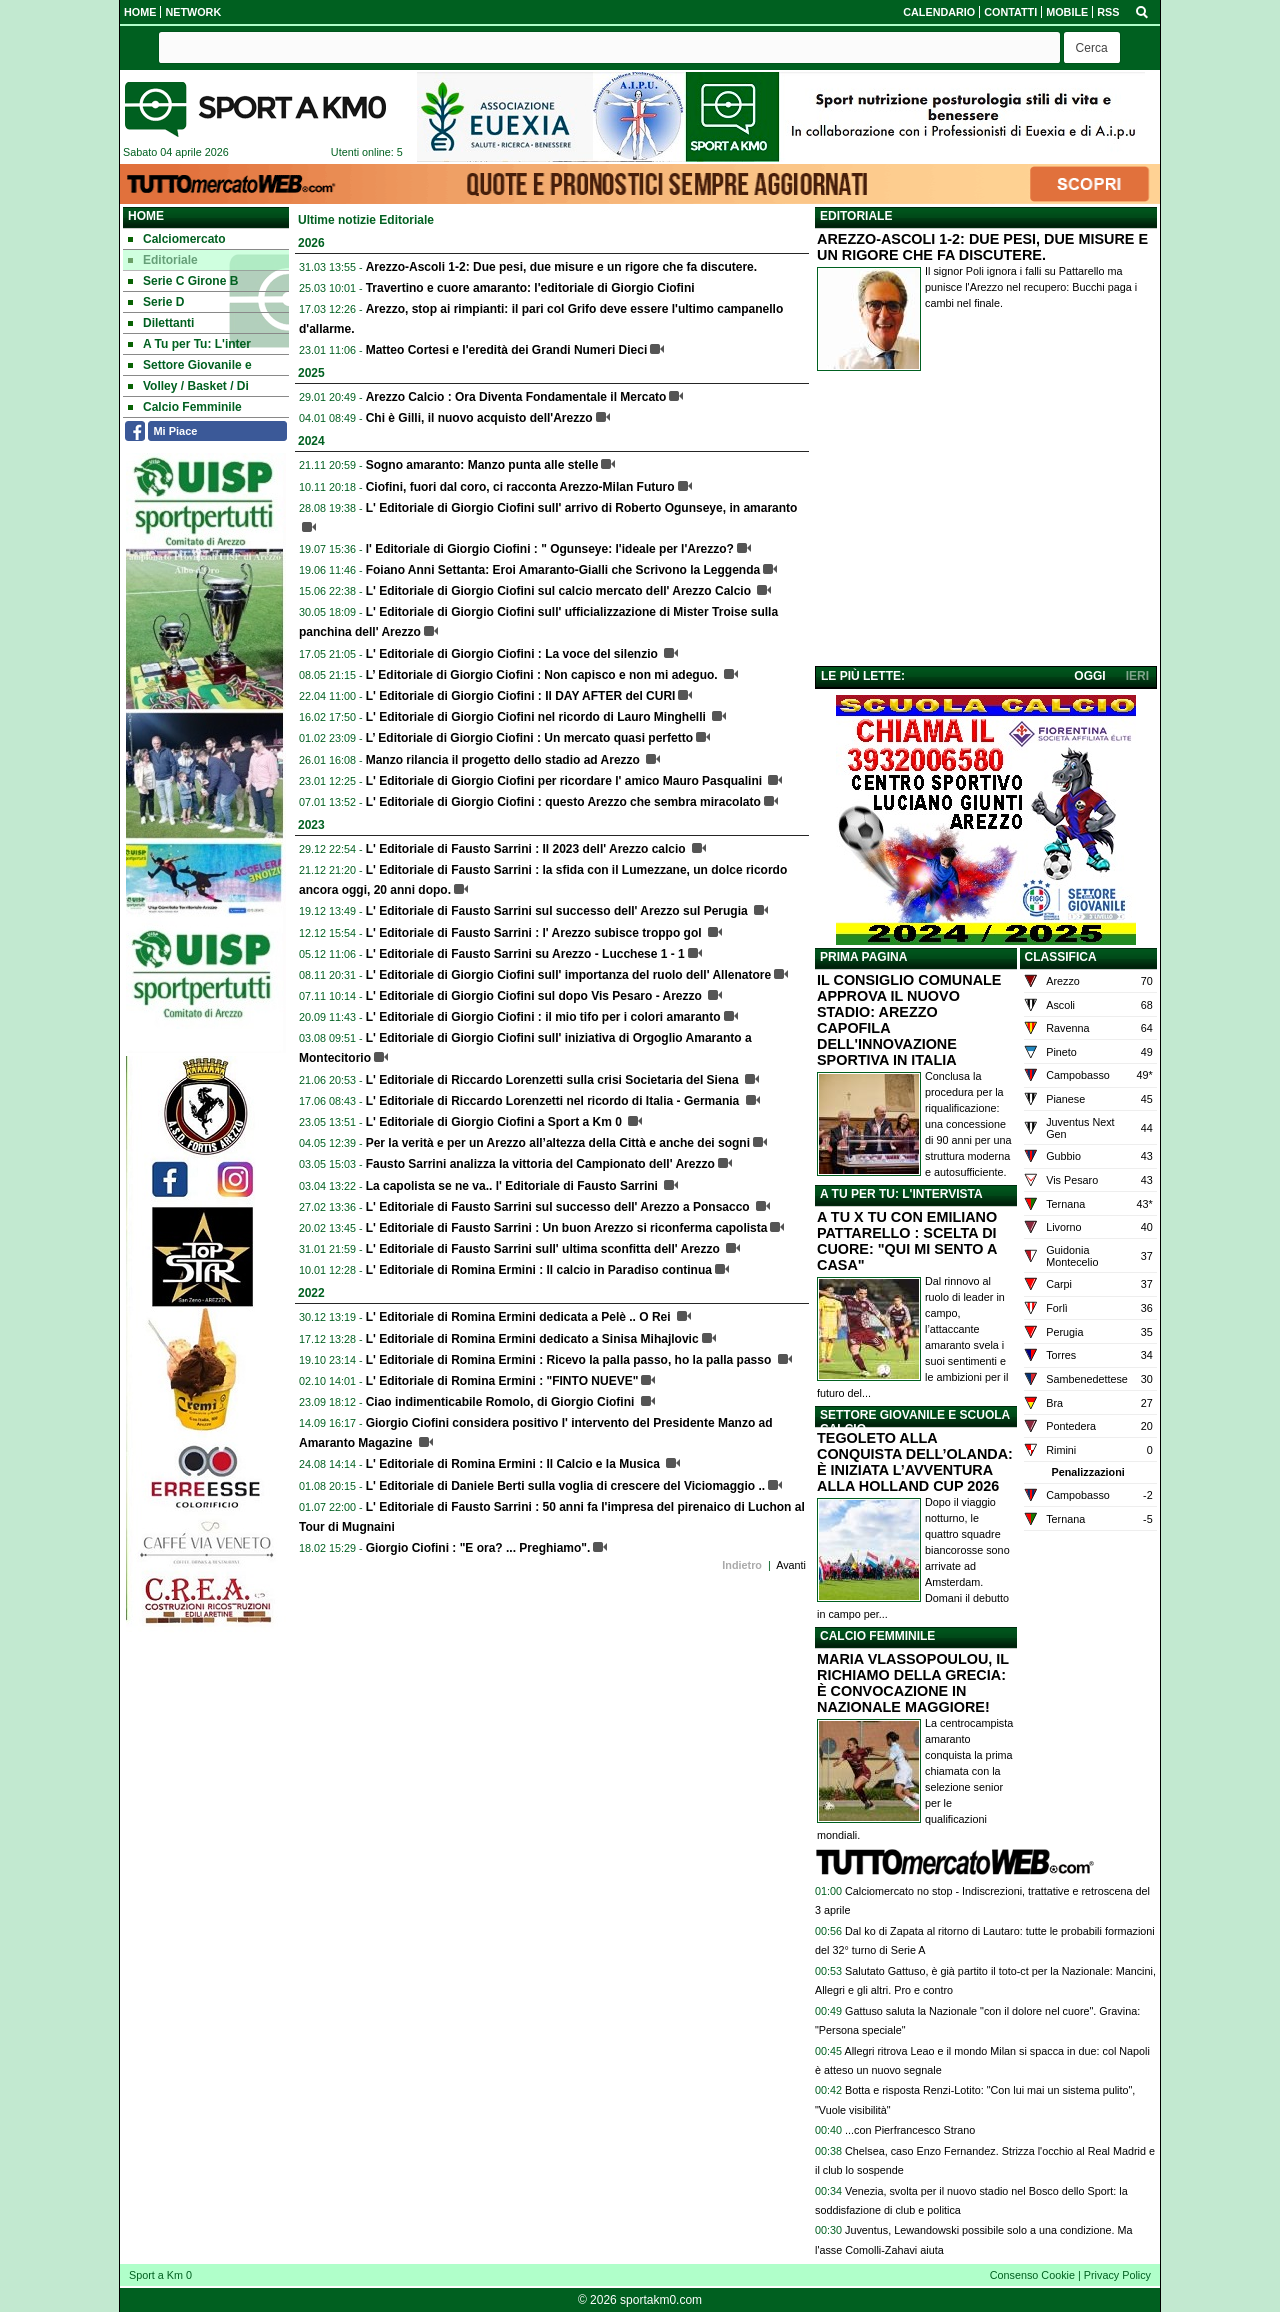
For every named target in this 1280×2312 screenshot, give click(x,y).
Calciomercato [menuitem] (177, 239)
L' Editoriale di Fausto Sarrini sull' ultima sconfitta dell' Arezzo (545, 1249)
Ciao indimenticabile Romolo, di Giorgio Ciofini (502, 1402)
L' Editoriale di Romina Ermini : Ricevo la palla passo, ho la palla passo (570, 1360)
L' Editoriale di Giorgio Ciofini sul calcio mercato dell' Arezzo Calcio (560, 591)
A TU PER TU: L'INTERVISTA (901, 1194)
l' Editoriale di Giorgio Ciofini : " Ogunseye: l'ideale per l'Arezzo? (550, 549)
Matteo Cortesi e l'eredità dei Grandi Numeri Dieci (507, 350)
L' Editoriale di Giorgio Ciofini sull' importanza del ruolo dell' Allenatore (568, 975)
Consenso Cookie (1032, 2275)
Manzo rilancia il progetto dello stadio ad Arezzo (505, 760)
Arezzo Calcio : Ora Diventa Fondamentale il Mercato (516, 397)
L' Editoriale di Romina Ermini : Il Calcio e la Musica (515, 1464)
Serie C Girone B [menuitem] (183, 281)
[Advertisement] (986, 523)
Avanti (791, 1565)
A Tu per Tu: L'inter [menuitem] (189, 344)
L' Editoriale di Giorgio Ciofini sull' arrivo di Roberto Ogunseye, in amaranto (582, 508)
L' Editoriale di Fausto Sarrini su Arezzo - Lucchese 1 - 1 (525, 954)
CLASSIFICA (1061, 957)
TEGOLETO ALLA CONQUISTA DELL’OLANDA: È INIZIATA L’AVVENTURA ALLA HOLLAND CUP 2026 (915, 1462)
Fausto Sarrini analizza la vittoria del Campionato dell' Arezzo (540, 1164)
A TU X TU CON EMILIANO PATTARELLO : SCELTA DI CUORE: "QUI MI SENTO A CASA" (907, 1241)
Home (146, 216)
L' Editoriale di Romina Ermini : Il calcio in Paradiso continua (539, 1270)
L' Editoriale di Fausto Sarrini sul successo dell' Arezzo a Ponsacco (559, 1207)
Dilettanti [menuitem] (161, 323)
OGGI (1089, 676)
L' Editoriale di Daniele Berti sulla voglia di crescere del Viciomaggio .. (565, 1486)
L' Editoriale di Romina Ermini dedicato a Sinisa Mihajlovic (532, 1339)
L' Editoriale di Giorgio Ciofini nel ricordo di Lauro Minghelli (538, 717)
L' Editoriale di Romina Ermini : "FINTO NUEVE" (502, 1381)
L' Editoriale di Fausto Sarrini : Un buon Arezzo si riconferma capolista (567, 1228)
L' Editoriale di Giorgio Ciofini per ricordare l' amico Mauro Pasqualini (566, 781)
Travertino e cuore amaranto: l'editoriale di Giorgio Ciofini (530, 288)
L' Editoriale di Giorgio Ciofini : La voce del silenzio (514, 654)
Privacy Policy (1117, 2275)
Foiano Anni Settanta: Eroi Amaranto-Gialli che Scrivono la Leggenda (563, 570)
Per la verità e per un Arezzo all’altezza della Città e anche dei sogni (558, 1143)
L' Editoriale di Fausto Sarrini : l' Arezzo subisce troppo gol (535, 933)
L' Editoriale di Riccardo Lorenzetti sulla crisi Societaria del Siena (554, 1080)
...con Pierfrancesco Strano (910, 2130)
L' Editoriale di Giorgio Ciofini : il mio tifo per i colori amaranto (543, 1017)
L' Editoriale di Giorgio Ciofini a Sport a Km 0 (496, 1122)
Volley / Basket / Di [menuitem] (188, 386)
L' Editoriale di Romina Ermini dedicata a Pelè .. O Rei (520, 1317)
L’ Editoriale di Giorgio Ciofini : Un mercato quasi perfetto (529, 738)
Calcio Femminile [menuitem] (185, 407)
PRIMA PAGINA (863, 957)
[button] (1092, 47)
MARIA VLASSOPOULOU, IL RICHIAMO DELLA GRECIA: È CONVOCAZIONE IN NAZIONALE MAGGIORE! (913, 1683)
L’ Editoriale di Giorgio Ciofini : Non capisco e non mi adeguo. (543, 675)
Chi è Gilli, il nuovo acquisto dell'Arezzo (479, 418)
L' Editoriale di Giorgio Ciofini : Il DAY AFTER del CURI (521, 696)
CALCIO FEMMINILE (877, 1636)
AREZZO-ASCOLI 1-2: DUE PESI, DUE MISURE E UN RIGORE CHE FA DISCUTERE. (982, 247)
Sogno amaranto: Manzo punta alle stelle (482, 465)
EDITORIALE (856, 216)
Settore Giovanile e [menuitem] (190, 365)
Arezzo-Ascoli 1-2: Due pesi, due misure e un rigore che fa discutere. (561, 267)
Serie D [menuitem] (156, 302)
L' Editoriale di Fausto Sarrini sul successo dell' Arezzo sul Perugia (558, 911)
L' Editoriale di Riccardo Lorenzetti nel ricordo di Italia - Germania (554, 1101)
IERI (1137, 676)
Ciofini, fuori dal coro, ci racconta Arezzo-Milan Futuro (520, 487)
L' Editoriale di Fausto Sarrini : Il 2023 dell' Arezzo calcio (527, 849)
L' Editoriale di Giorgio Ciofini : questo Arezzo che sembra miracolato (563, 802)
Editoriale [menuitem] (163, 260)
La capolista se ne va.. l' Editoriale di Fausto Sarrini (514, 1186)
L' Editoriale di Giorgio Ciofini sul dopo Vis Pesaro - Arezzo (536, 996)
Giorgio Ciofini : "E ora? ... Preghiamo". (478, 1548)
